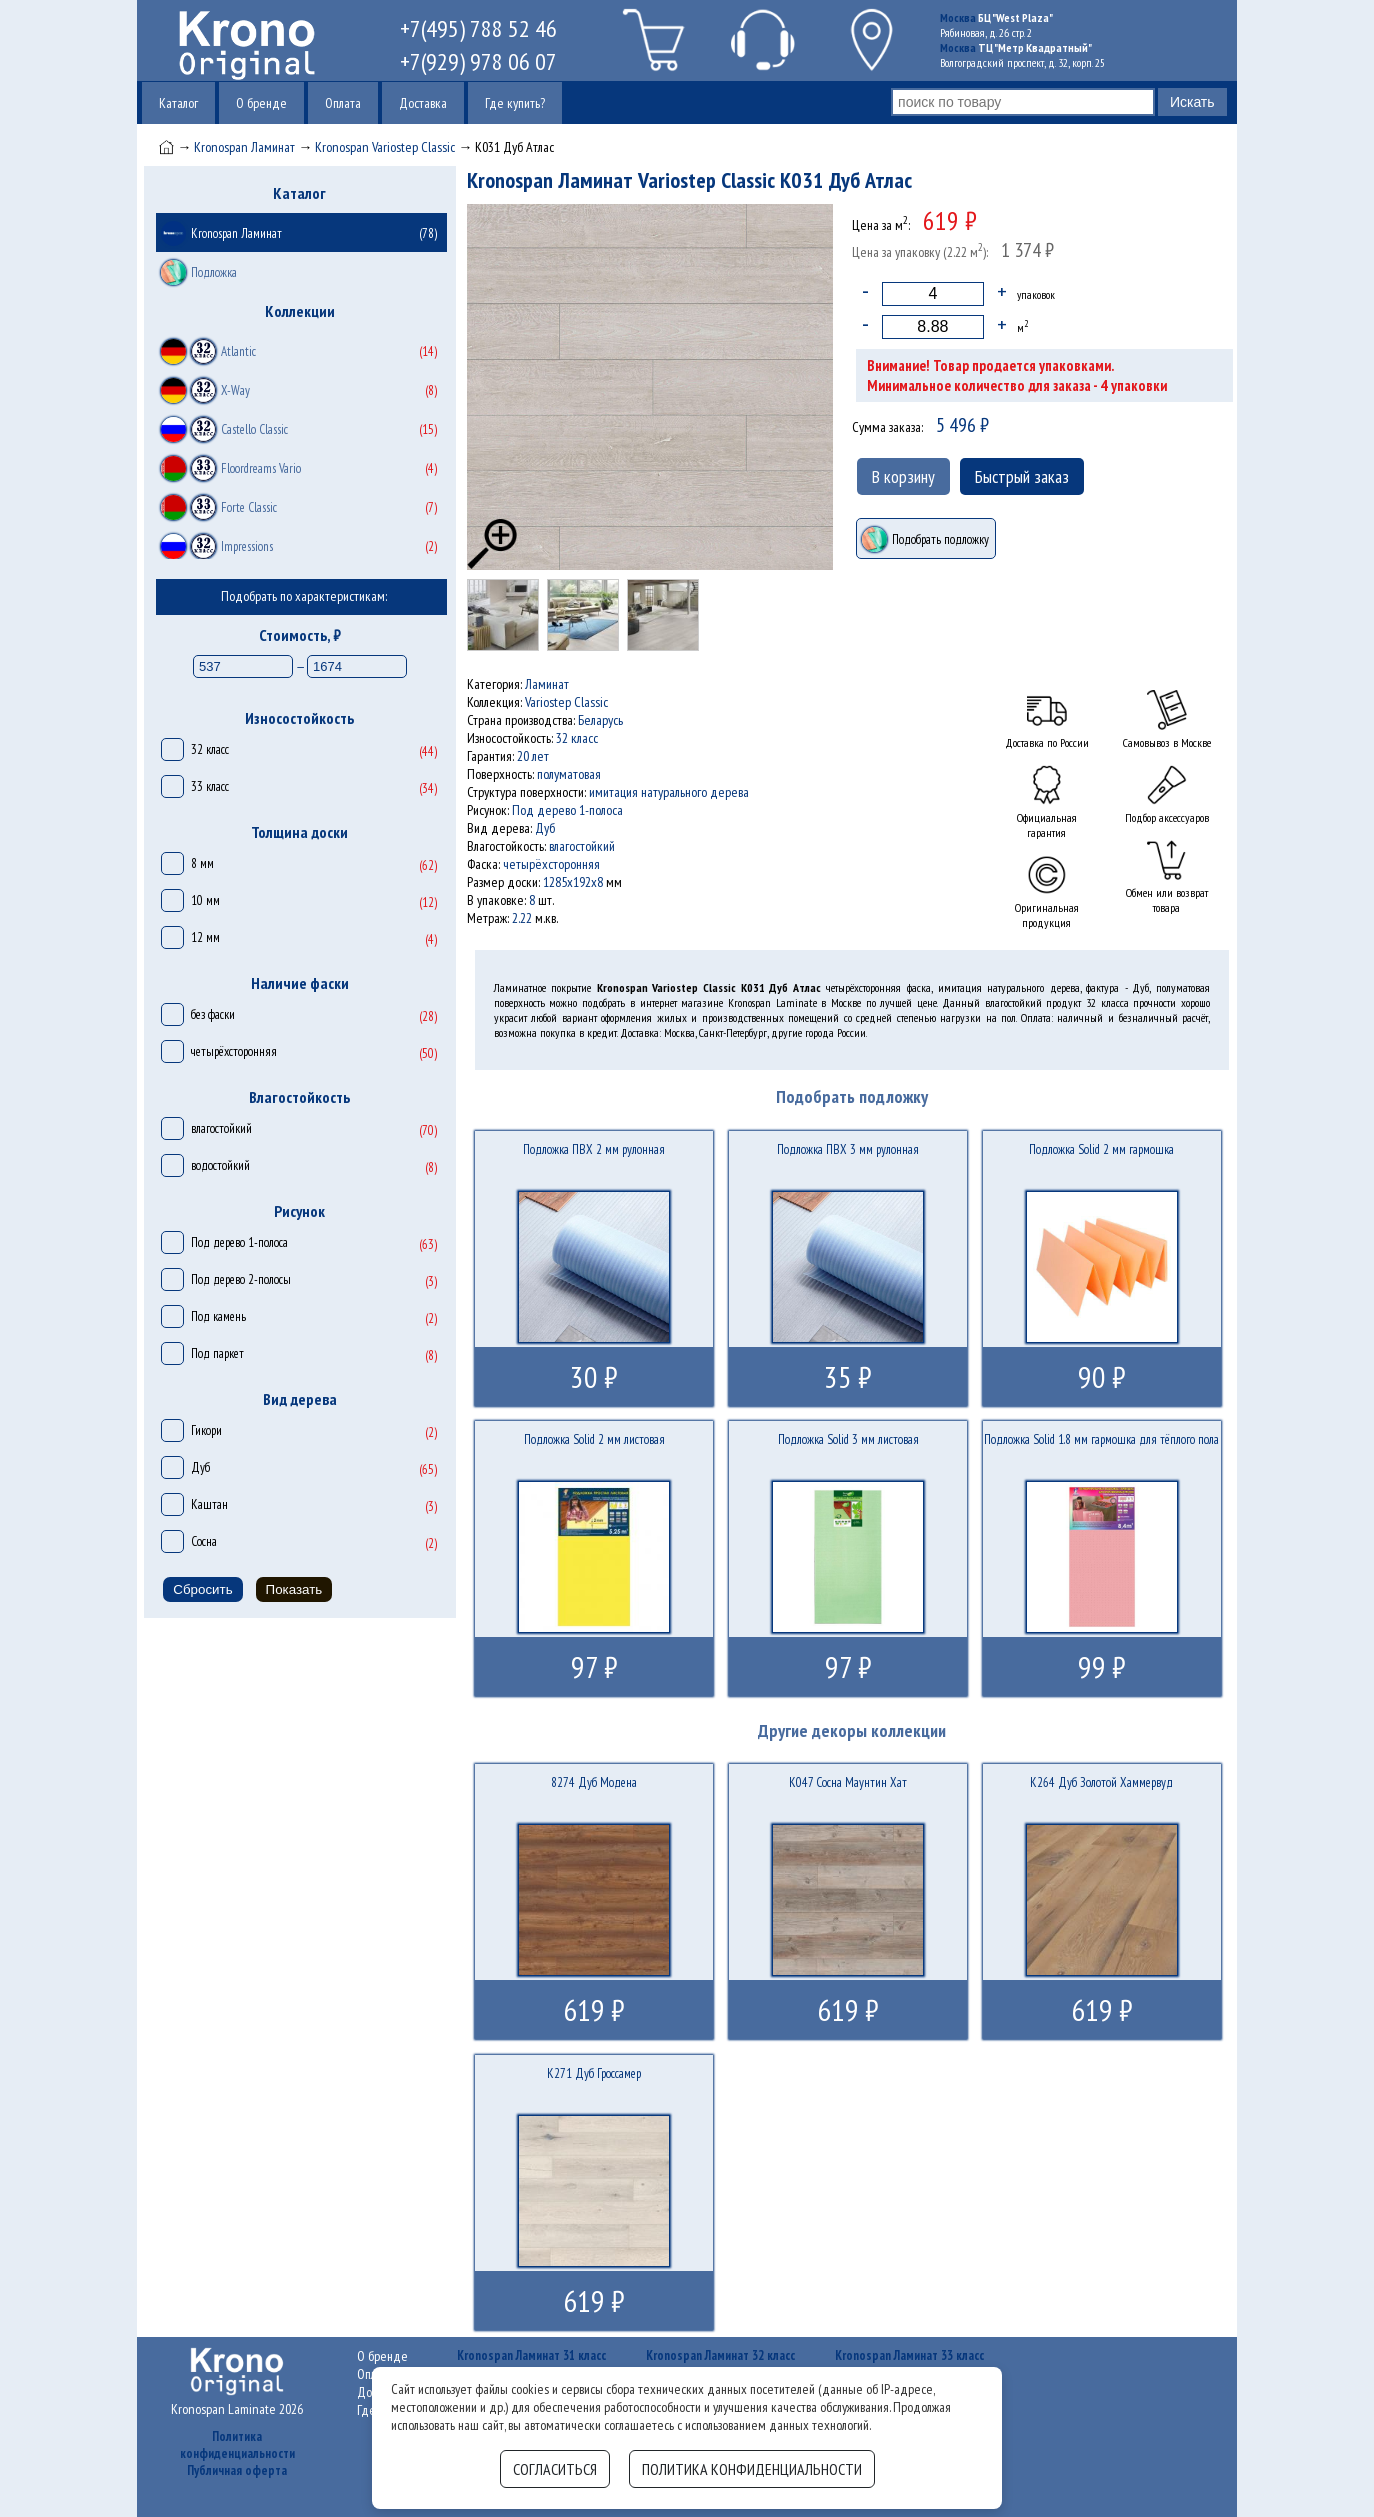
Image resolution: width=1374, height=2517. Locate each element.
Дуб (200, 1467)
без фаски (213, 1014)
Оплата (343, 103)
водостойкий (220, 1165)
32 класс (210, 749)
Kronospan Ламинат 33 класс (909, 2355)
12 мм (205, 937)
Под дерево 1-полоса (239, 1242)
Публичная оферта (237, 2470)
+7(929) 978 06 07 (478, 61)
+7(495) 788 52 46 (478, 28)
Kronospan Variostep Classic (385, 147)
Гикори (206, 1430)
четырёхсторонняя (234, 1051)
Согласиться (555, 2469)
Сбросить (202, 1589)
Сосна (204, 1541)
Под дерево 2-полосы (241, 1279)
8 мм (202, 863)
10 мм (205, 900)
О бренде (261, 103)
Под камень (218, 1316)
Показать (294, 1589)
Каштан (209, 1504)
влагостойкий (221, 1128)
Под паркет (217, 1353)
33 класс (210, 786)
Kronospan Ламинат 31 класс (531, 2355)
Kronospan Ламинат (244, 147)
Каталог (178, 103)
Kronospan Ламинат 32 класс (720, 2355)
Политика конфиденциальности (237, 2445)
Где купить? (515, 103)
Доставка (423, 103)
